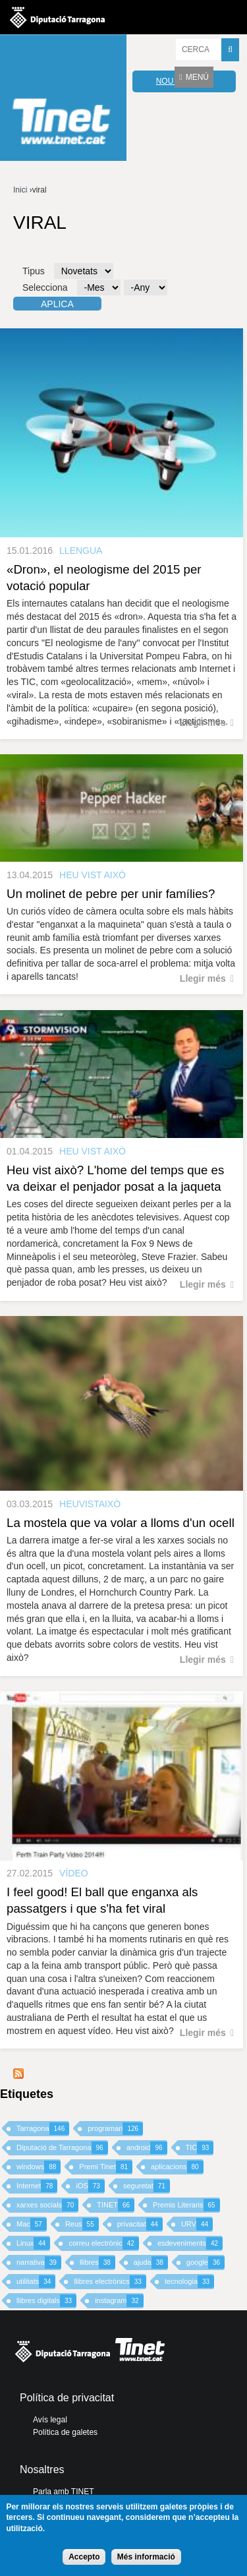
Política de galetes (65, 2432)
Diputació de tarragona (57, 17)
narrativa (38, 2262)
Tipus (33, 271)
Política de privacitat (67, 2397)
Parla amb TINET (63, 2491)
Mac (31, 2224)
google (205, 2262)
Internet (36, 2186)
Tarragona (42, 2128)
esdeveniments (190, 2243)
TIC (200, 2148)
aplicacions (177, 2167)
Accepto (84, 2556)
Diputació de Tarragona (62, 2148)
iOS (90, 2186)
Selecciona (45, 287)
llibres (97, 2262)
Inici (20, 190)
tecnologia (189, 2281)
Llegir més (203, 722)
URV (197, 2224)
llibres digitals (46, 2300)
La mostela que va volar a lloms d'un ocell (120, 1523)
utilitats (35, 2281)
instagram (119, 2300)
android (146, 2148)
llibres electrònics (110, 2281)
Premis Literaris (186, 2205)
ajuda (151, 2262)
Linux (33, 2243)
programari (115, 2128)
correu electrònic (103, 2243)
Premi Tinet (105, 2167)
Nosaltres (42, 2469)
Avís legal (50, 2419)
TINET (115, 2205)
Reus (82, 2224)
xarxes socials (47, 2205)
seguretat (146, 2186)
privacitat (140, 2224)
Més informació (146, 2556)
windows (38, 2167)
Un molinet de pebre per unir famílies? (111, 894)
